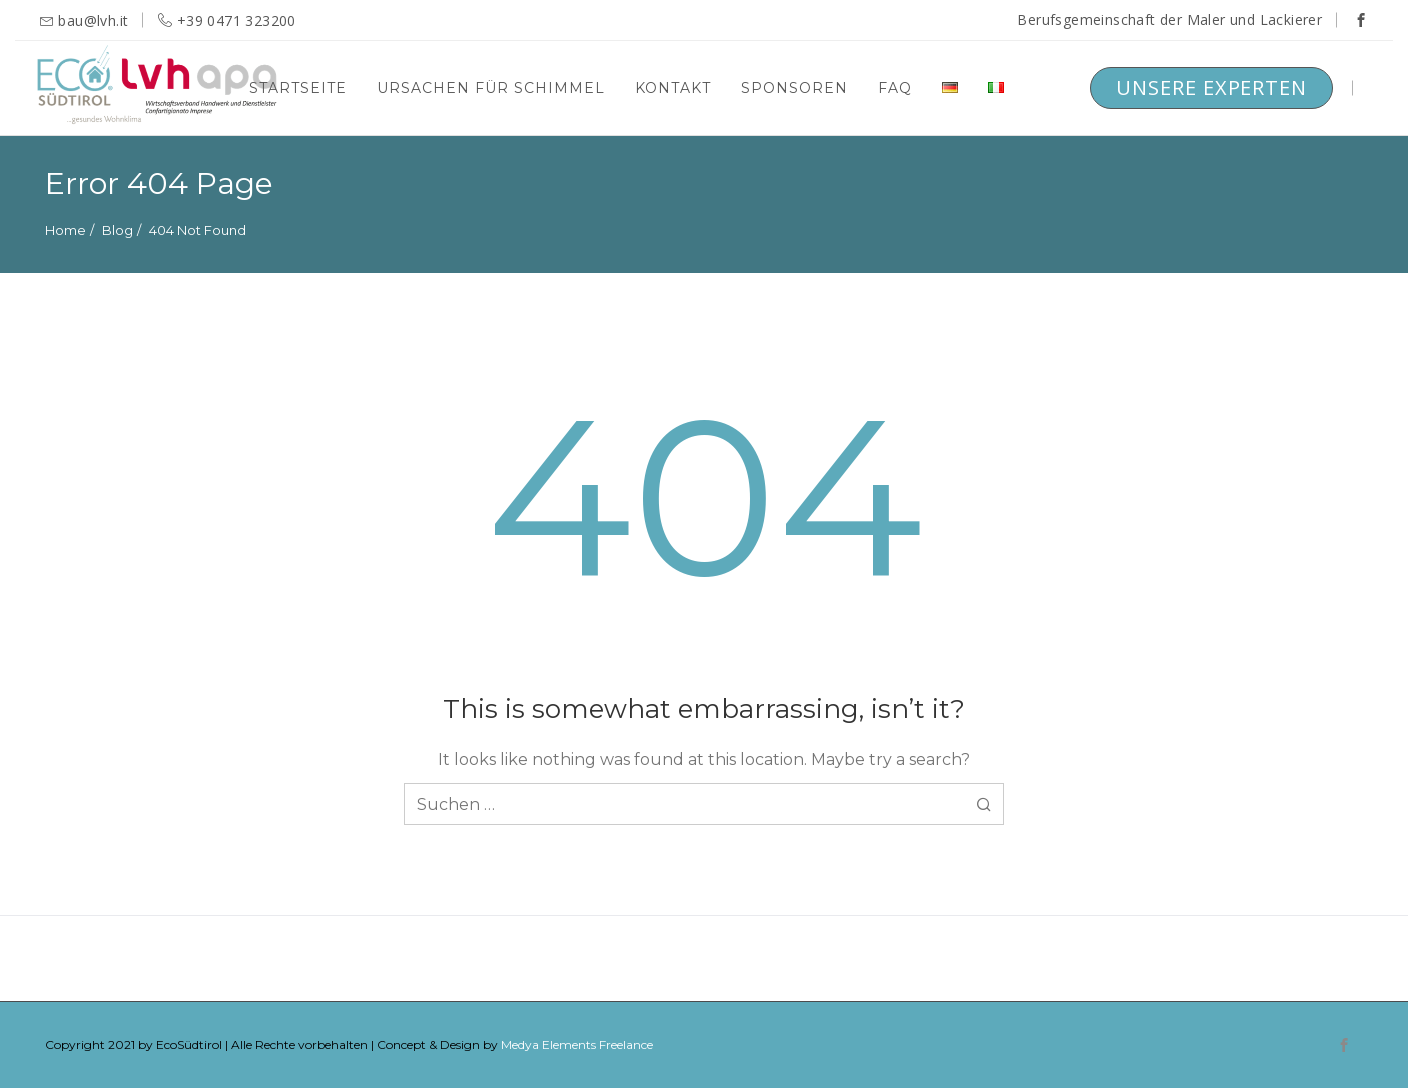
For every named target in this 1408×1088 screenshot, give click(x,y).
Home (65, 230)
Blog (117, 230)
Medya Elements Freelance (577, 1044)
